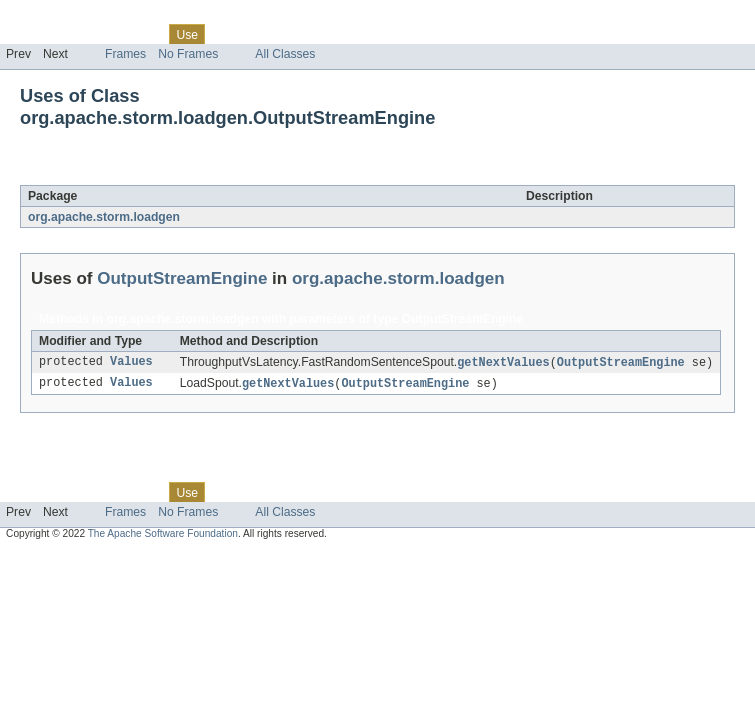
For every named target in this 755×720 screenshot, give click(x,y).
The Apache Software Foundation (163, 535)
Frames (125, 54)
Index (342, 34)
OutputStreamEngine (198, 174)
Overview (31, 34)
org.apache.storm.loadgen (104, 217)
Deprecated (284, 34)
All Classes (285, 54)
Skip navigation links (55, 17)
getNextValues (503, 363)
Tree (228, 34)
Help (381, 34)
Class (143, 34)
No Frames (188, 54)
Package (92, 34)
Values (131, 363)
